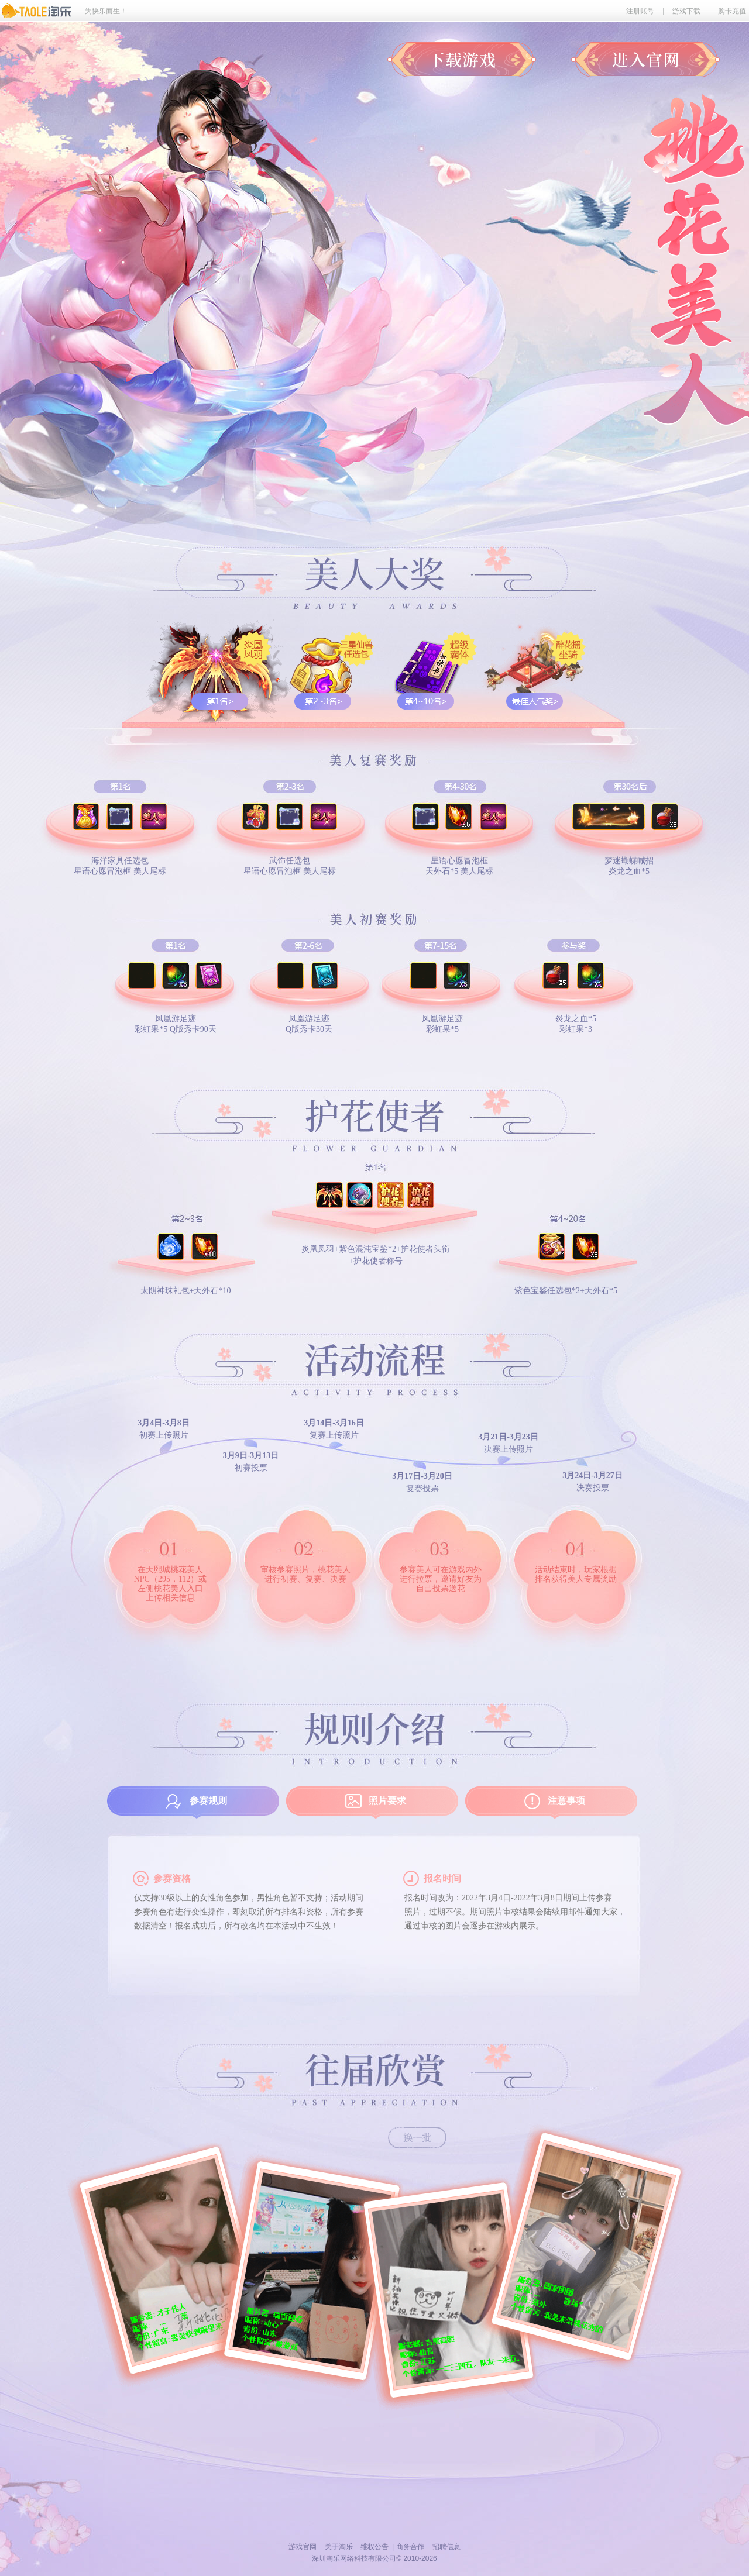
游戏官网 (302, 2547)
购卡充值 (732, 11)
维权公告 (374, 2547)
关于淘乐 (339, 2547)
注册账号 (640, 11)
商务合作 (410, 2547)
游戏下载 (686, 11)
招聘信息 (446, 2547)
